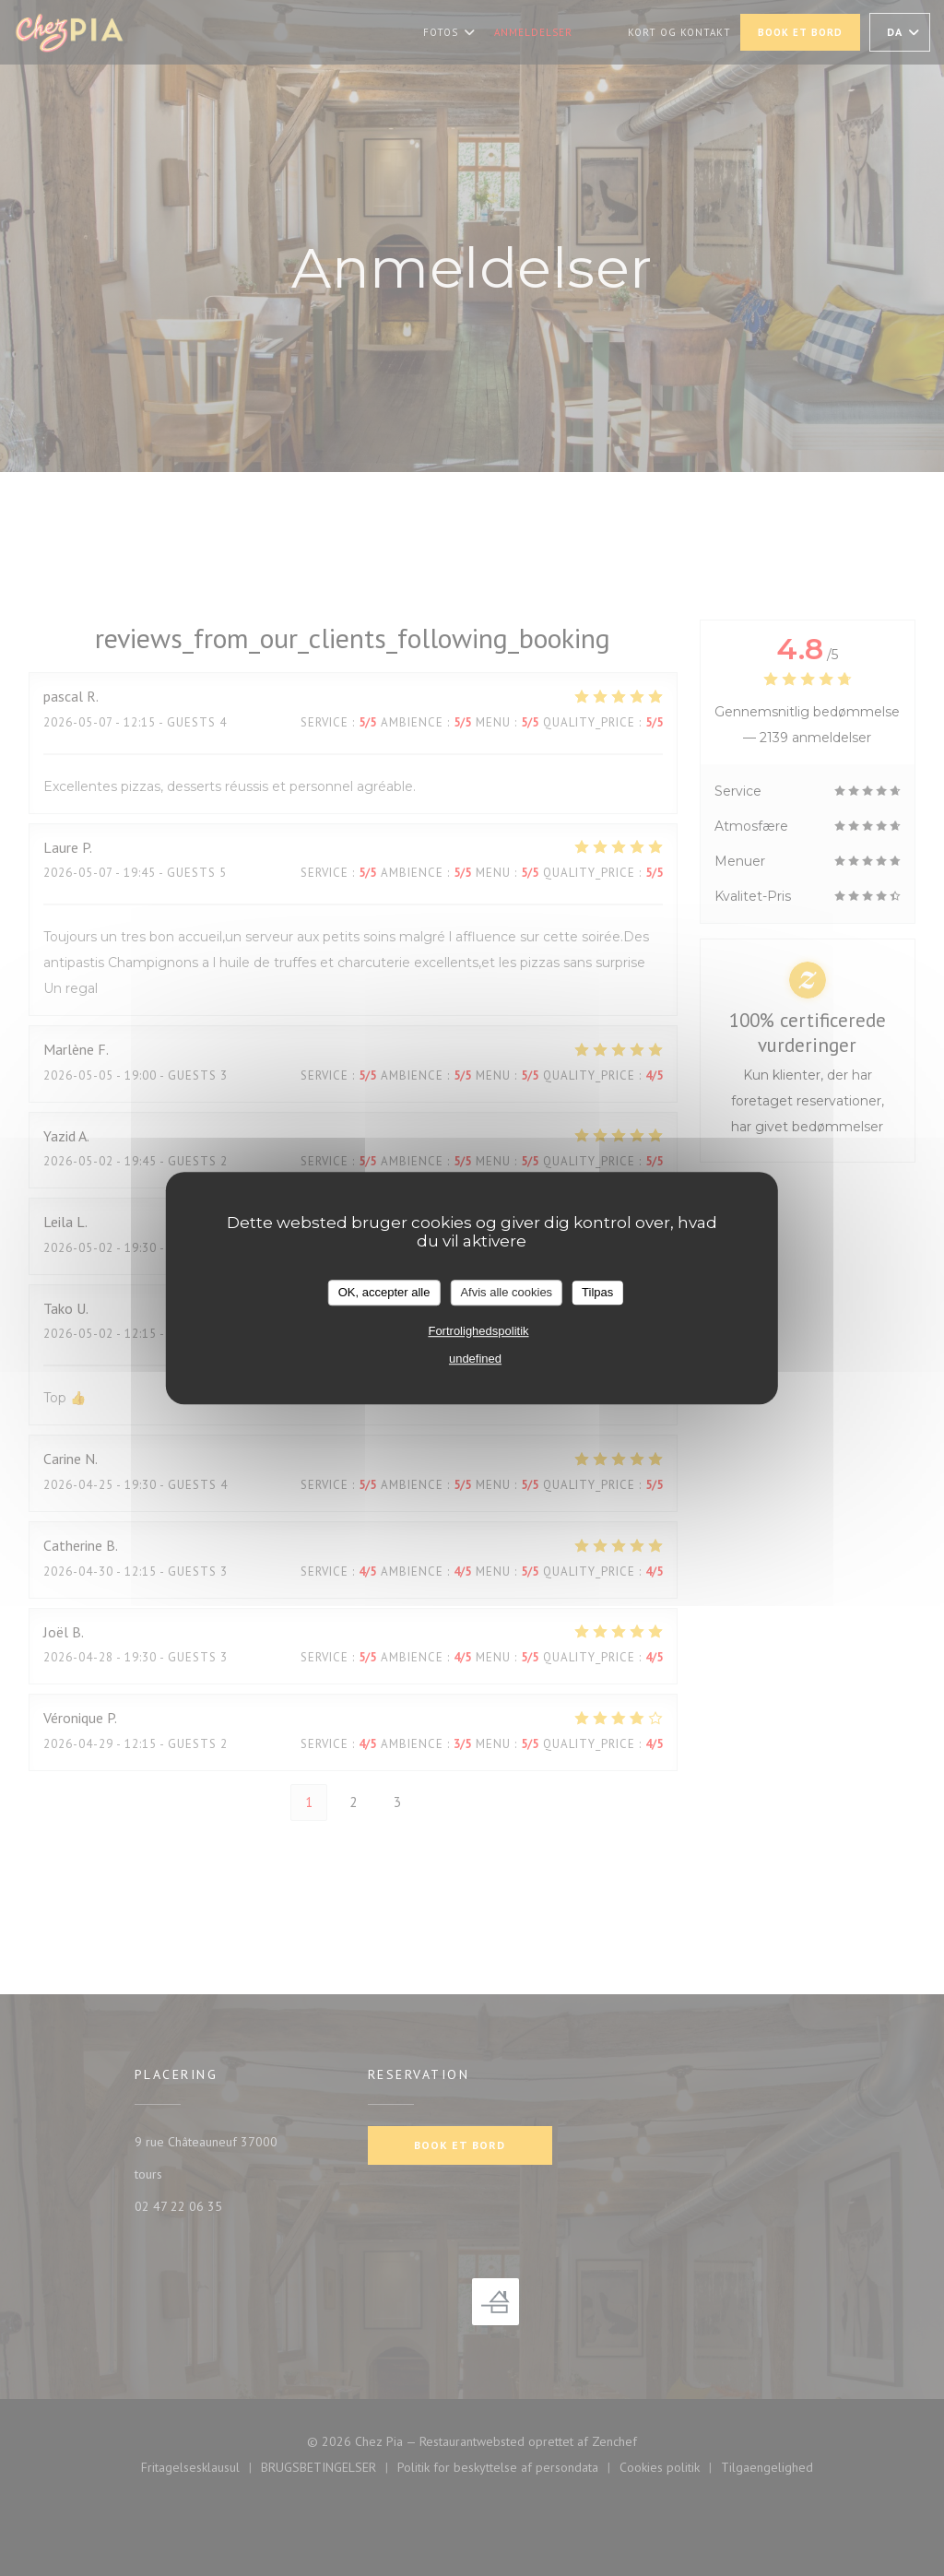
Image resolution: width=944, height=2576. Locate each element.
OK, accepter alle (384, 1292)
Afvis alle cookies (506, 1292)
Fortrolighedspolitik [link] (478, 1331)
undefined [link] (475, 1358)
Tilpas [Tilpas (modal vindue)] (597, 1292)
